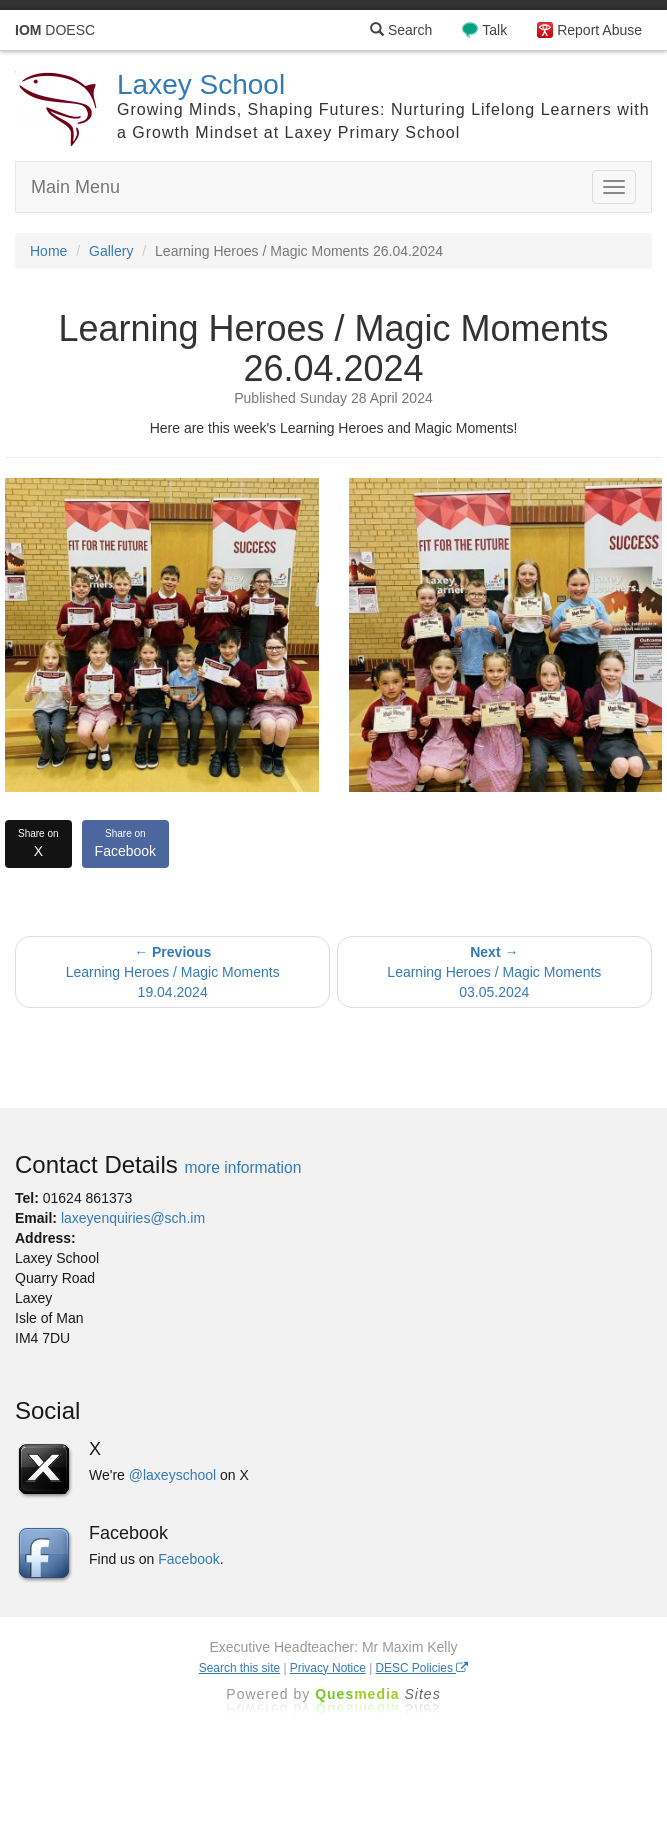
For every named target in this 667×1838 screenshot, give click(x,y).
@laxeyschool (172, 1475)
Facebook (125, 843)
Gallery (111, 251)
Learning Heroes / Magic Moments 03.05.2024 (494, 972)
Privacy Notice (328, 1668)
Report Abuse (599, 30)
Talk (494, 30)
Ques (378, 1694)
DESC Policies (422, 1668)
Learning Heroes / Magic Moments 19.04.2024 (173, 972)
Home (48, 251)
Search (401, 30)
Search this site (239, 1668)
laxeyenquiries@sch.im (133, 1218)
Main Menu (75, 187)
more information (242, 1167)
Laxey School (201, 84)
